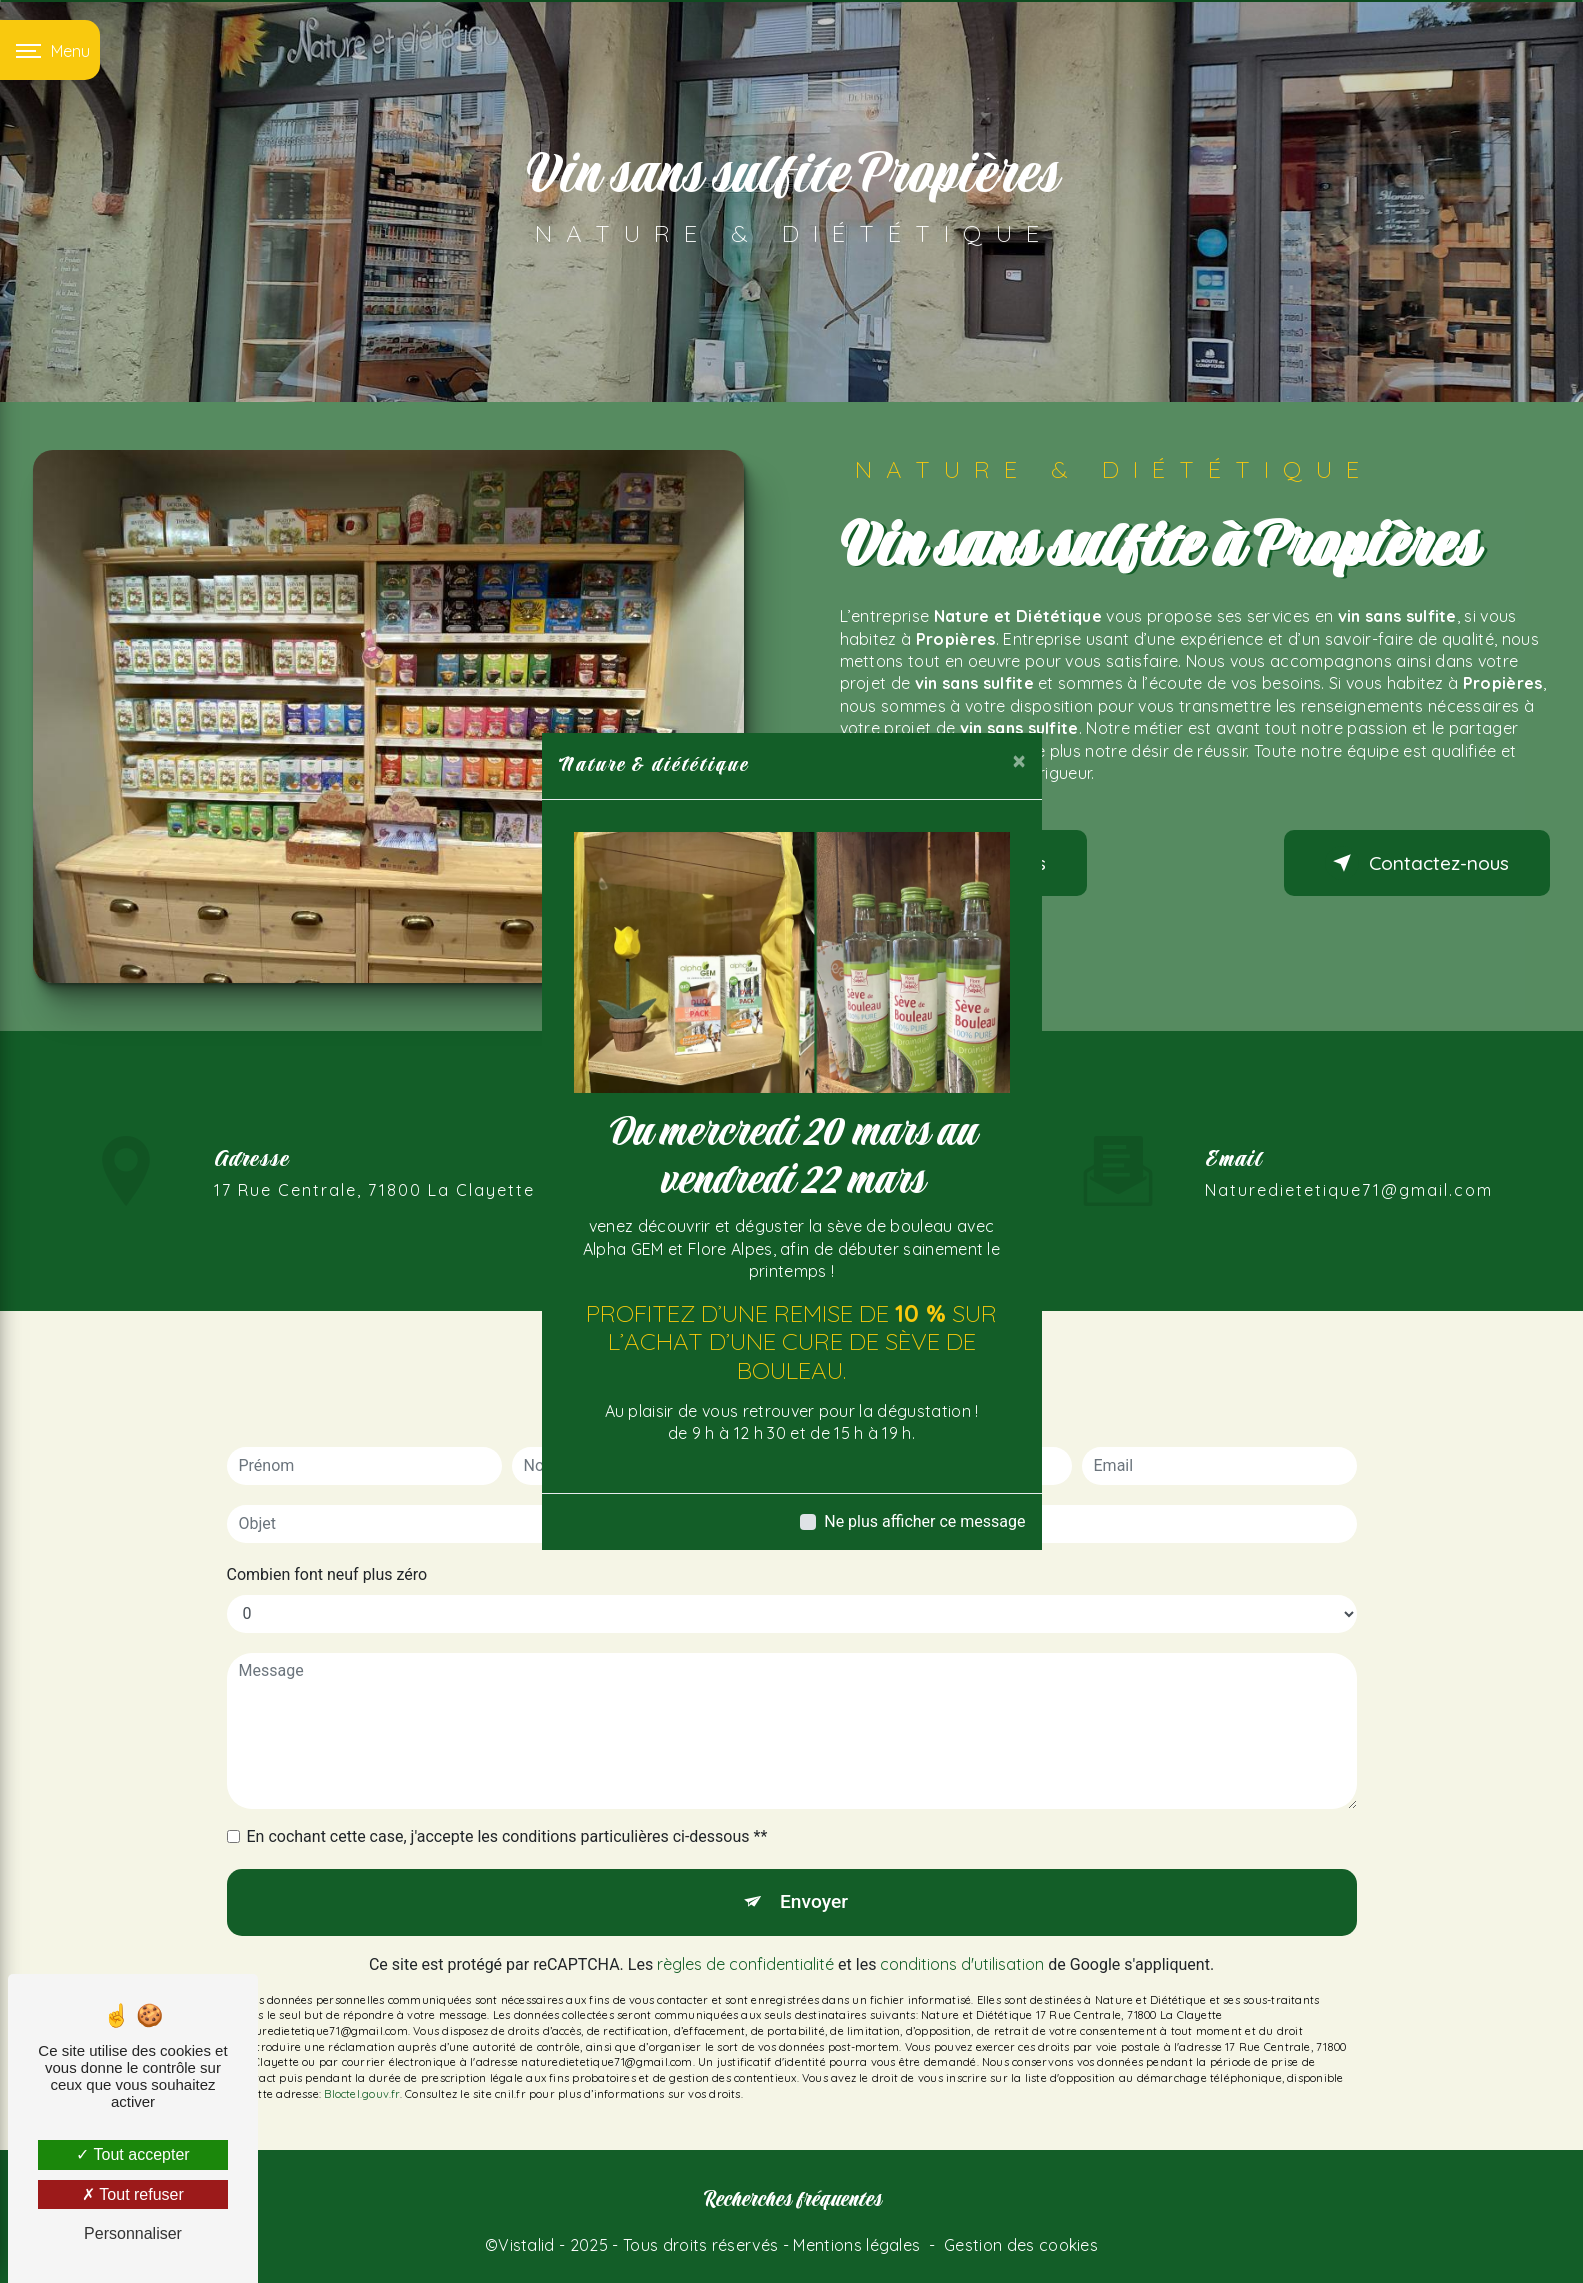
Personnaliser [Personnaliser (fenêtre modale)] (133, 2233)
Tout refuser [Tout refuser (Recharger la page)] (133, 2194)
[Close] (1019, 761)
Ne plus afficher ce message (924, 1521)
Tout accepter (132, 2154)
